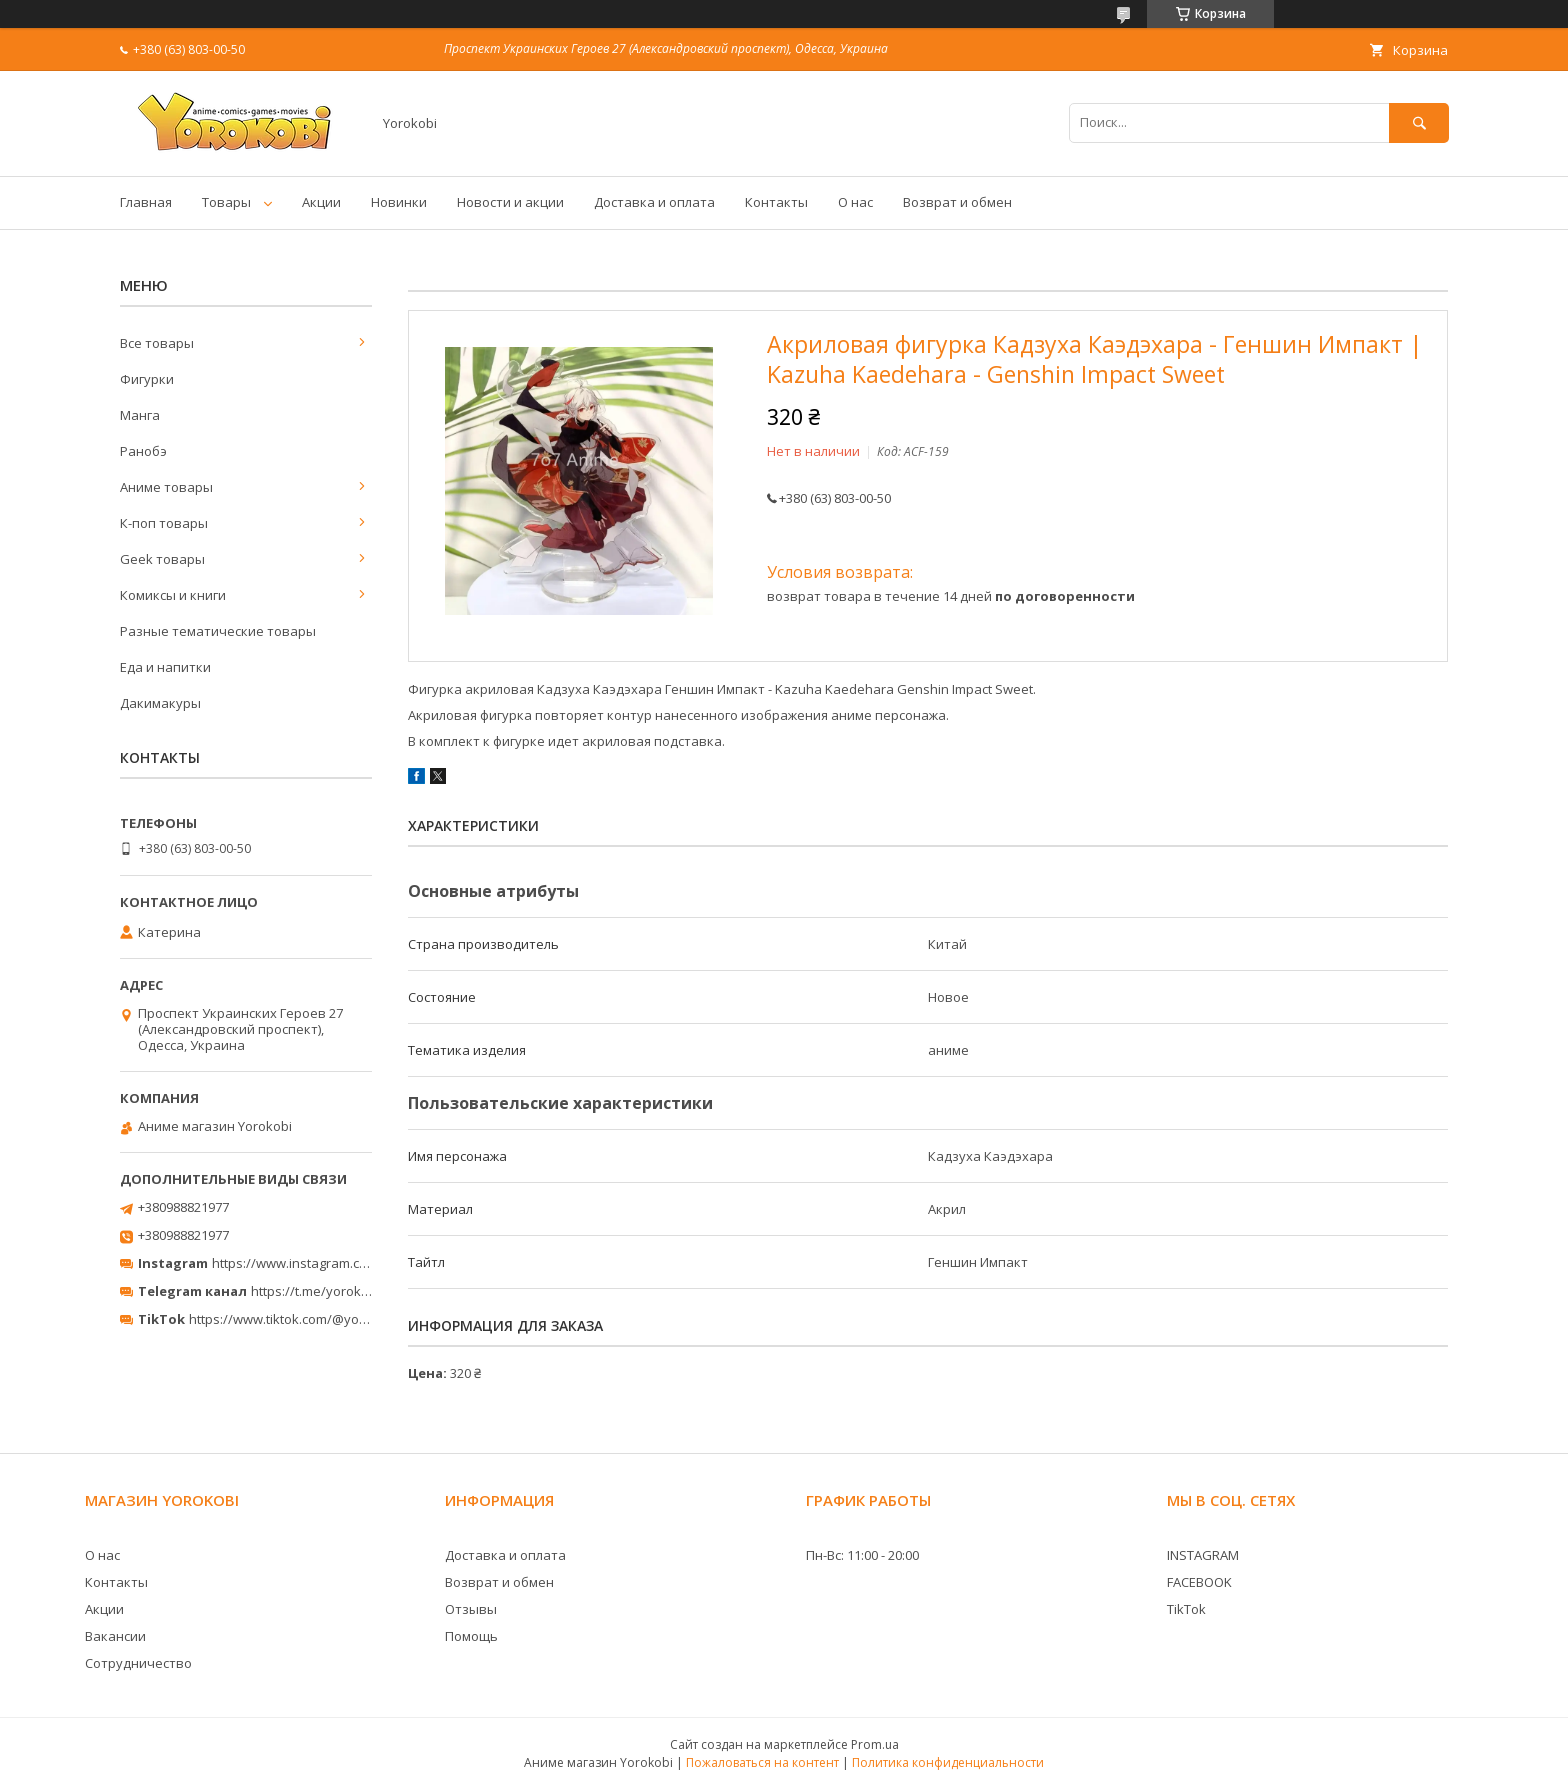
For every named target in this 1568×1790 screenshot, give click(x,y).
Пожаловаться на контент (762, 1762)
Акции (321, 202)
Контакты (776, 202)
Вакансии (115, 1636)
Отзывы (471, 1609)
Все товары (157, 343)
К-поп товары (164, 523)
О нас (855, 202)
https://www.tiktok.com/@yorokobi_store (312, 1319)
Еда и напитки (165, 667)
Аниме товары (166, 487)
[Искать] (1419, 122)
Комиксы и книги (173, 595)
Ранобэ (143, 451)
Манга (140, 415)
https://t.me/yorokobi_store (334, 1291)
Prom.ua (875, 1744)
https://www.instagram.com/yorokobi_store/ (346, 1263)
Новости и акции (510, 202)
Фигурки (147, 379)
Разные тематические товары (218, 631)
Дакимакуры (160, 703)
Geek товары (162, 559)
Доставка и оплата (654, 202)
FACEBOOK (1199, 1582)
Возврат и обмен (957, 202)
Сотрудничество (138, 1663)
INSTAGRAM (1203, 1555)
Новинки (399, 202)
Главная (146, 202)
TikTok (1186, 1609)
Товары (226, 202)
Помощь (471, 1636)
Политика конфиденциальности (948, 1762)
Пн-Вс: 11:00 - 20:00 (862, 1555)
